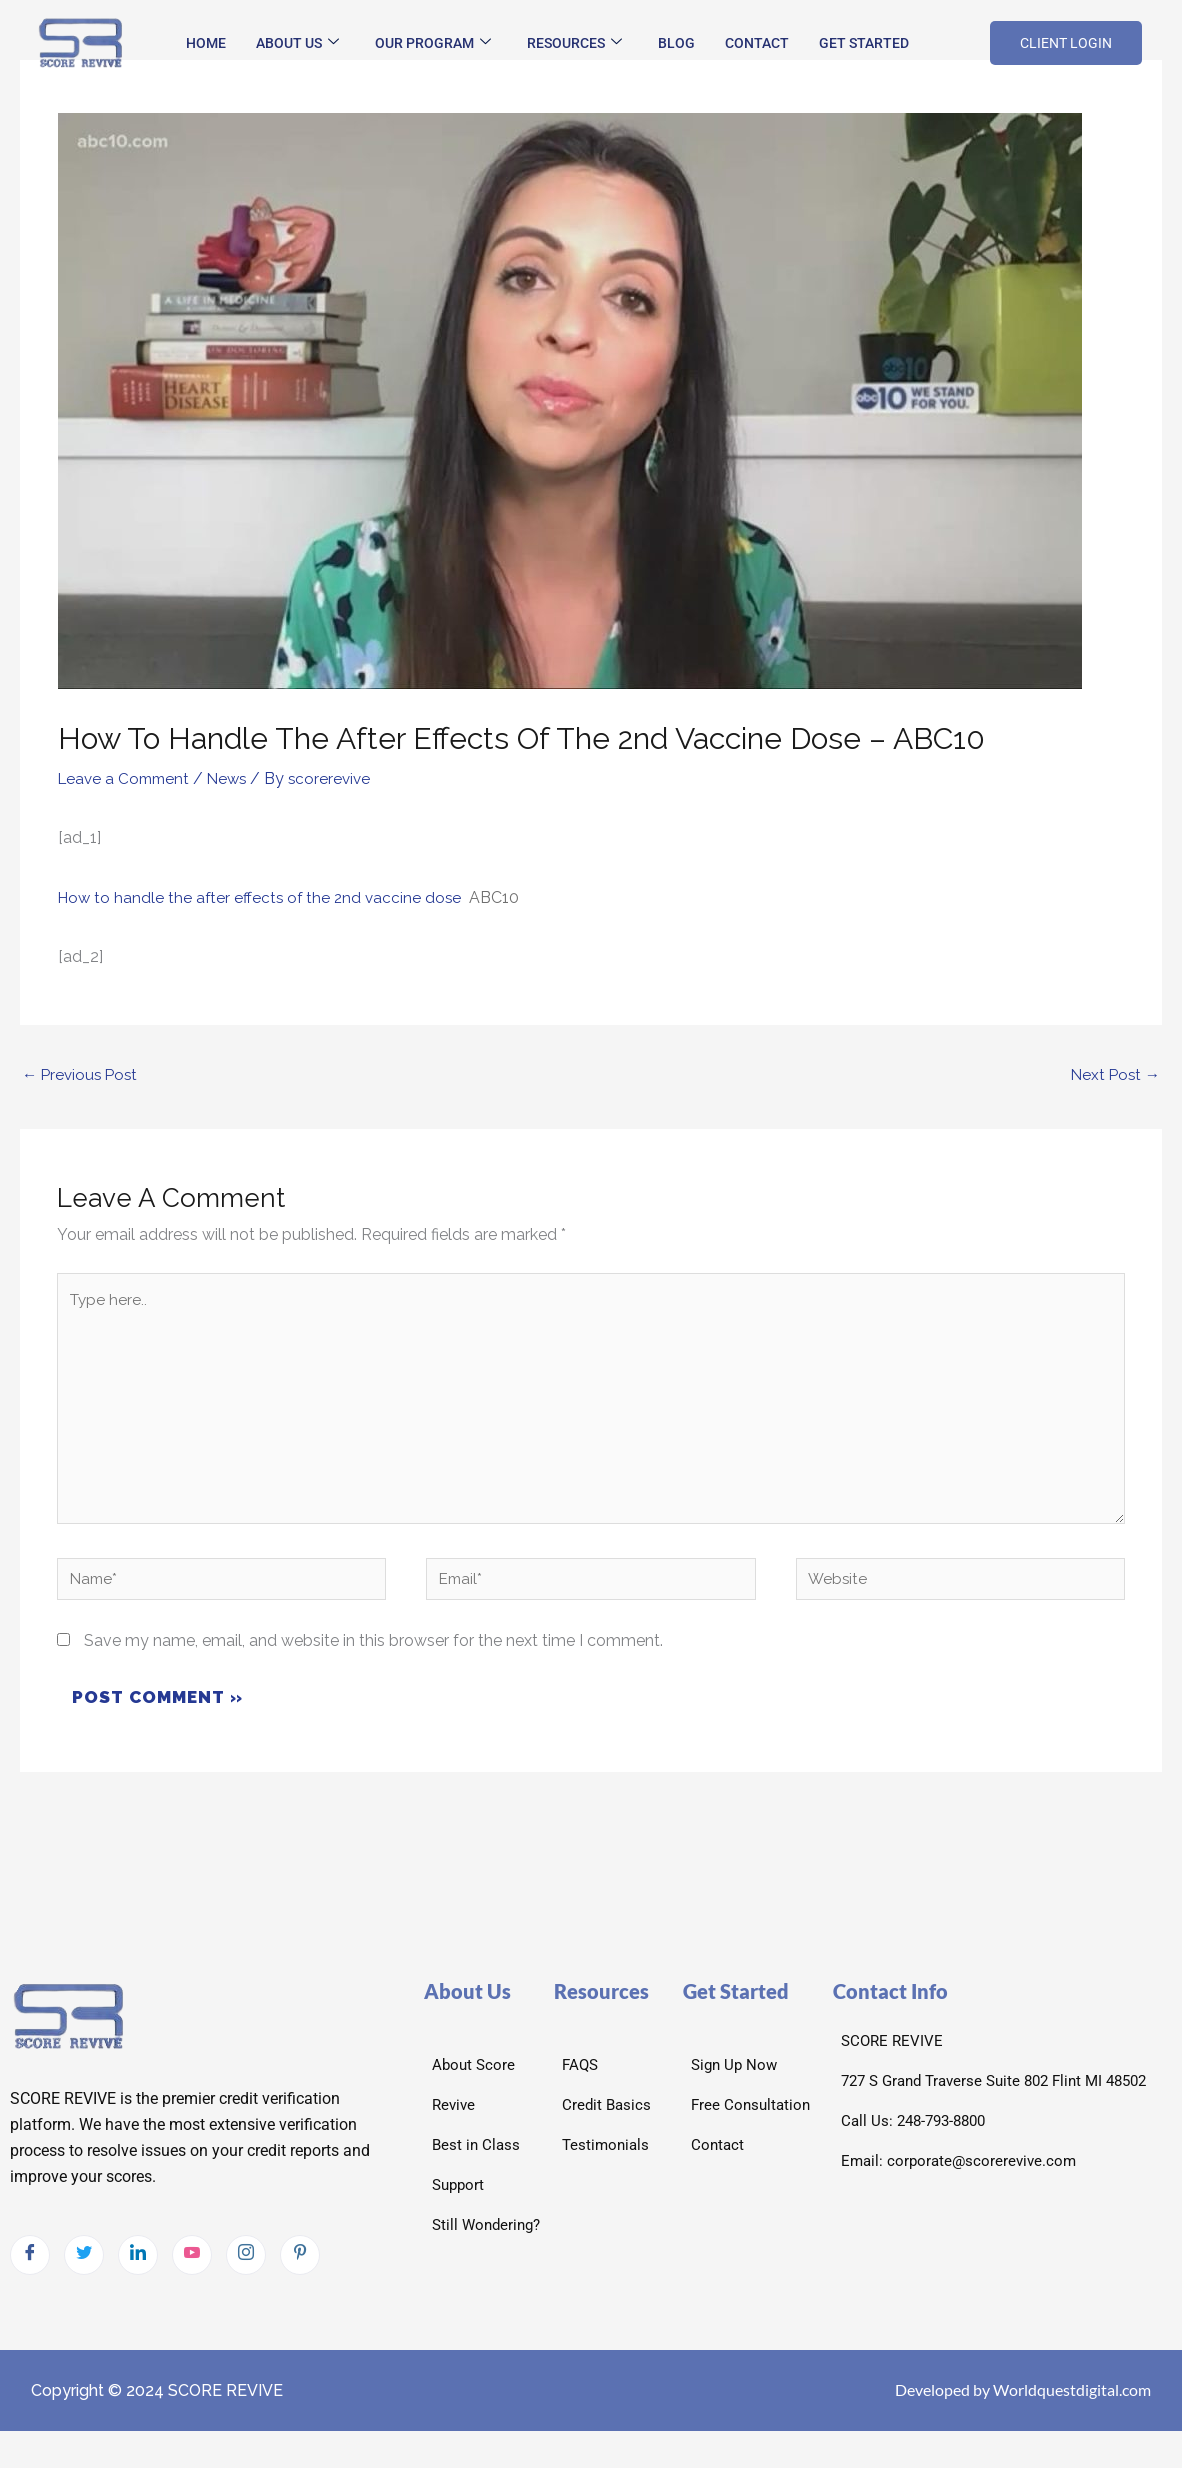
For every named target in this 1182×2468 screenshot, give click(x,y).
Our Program (433, 43)
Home (206, 43)
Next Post (1113, 1075)
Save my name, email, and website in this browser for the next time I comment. (373, 1657)
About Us (297, 43)
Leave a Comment (127, 778)
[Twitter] (84, 2271)
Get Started (864, 43)
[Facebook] (30, 2271)
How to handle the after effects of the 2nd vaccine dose (264, 896)
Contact (757, 43)
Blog (676, 43)
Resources (574, 43)
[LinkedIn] (138, 2271)
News (235, 778)
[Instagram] (246, 2271)
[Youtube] (192, 2271)
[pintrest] (300, 2271)
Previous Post (82, 1075)
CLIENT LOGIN (1066, 43)
